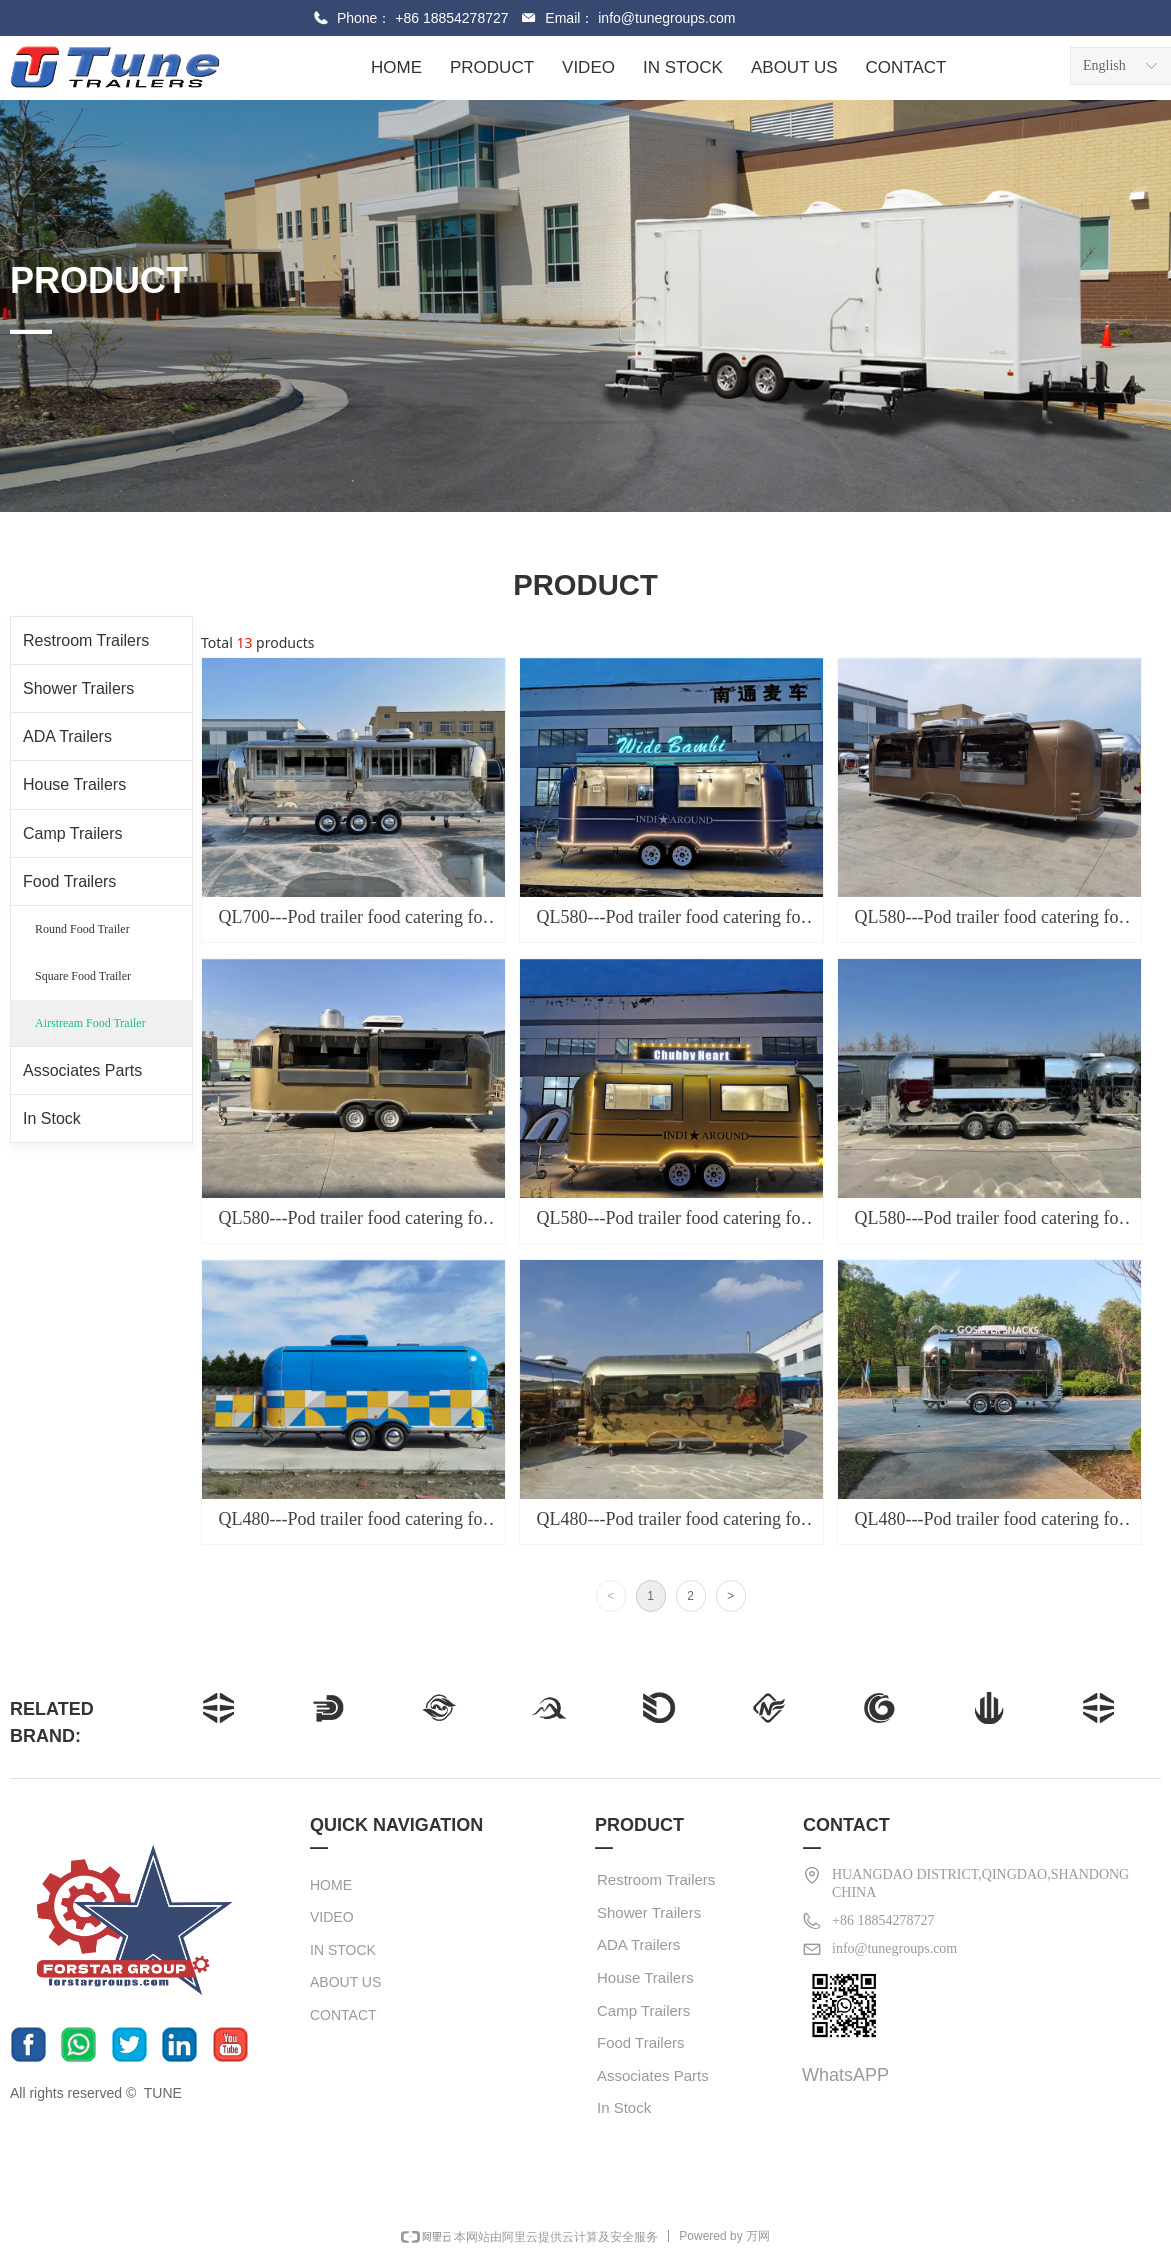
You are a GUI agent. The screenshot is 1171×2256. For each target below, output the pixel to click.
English (1104, 65)
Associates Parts (82, 1070)
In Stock (52, 1118)
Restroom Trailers (86, 640)
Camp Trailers (73, 833)
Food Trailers (69, 881)
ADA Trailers (67, 736)
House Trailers (74, 784)
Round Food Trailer (82, 929)
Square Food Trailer (83, 976)
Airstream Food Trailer (90, 1023)
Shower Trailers (78, 688)
